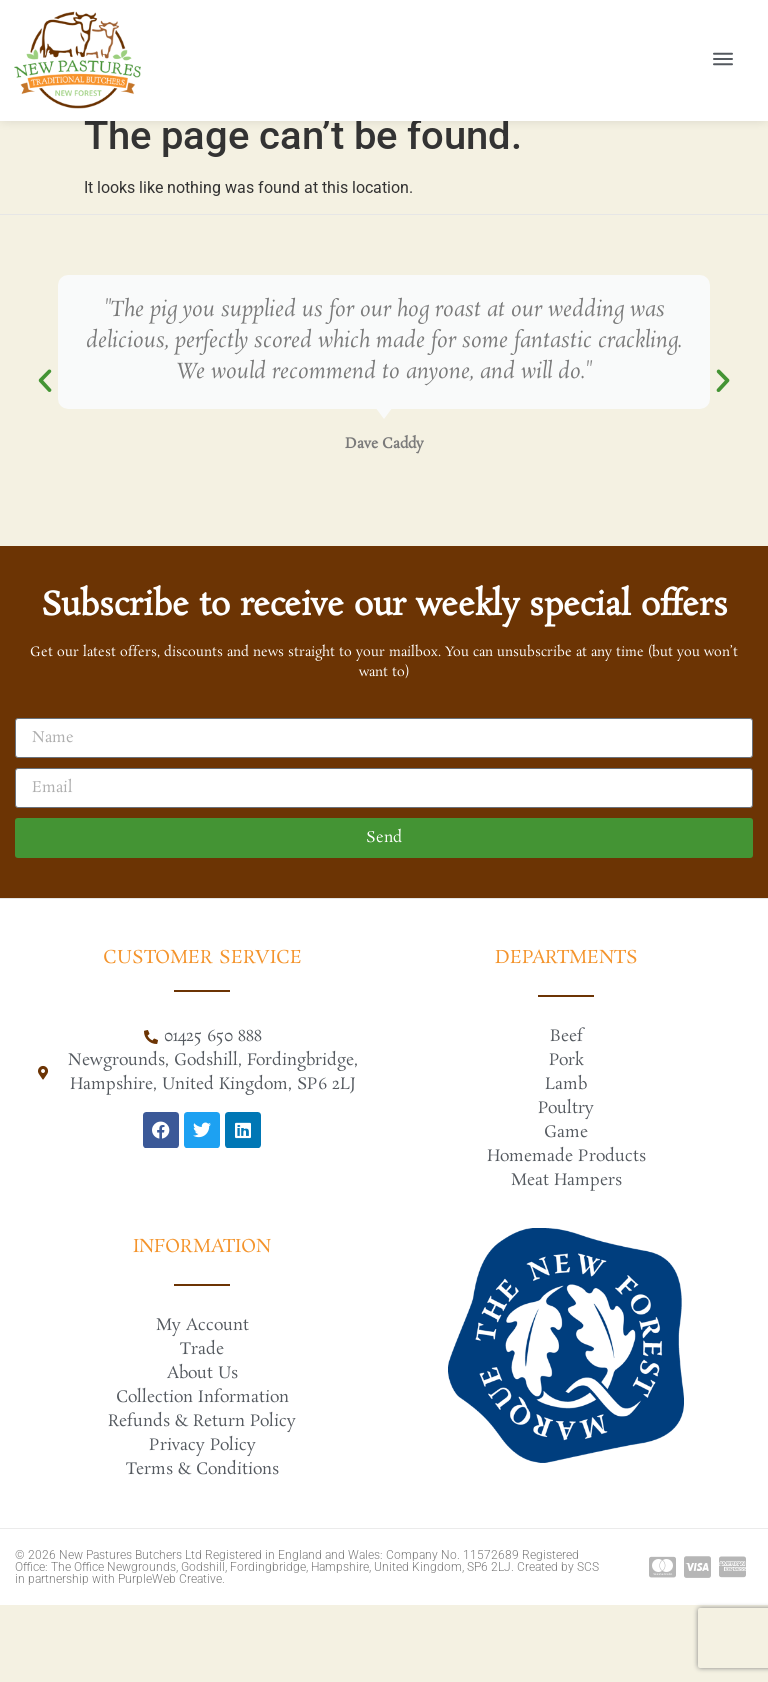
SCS (588, 1644)
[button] (45, 458)
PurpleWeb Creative (170, 1656)
